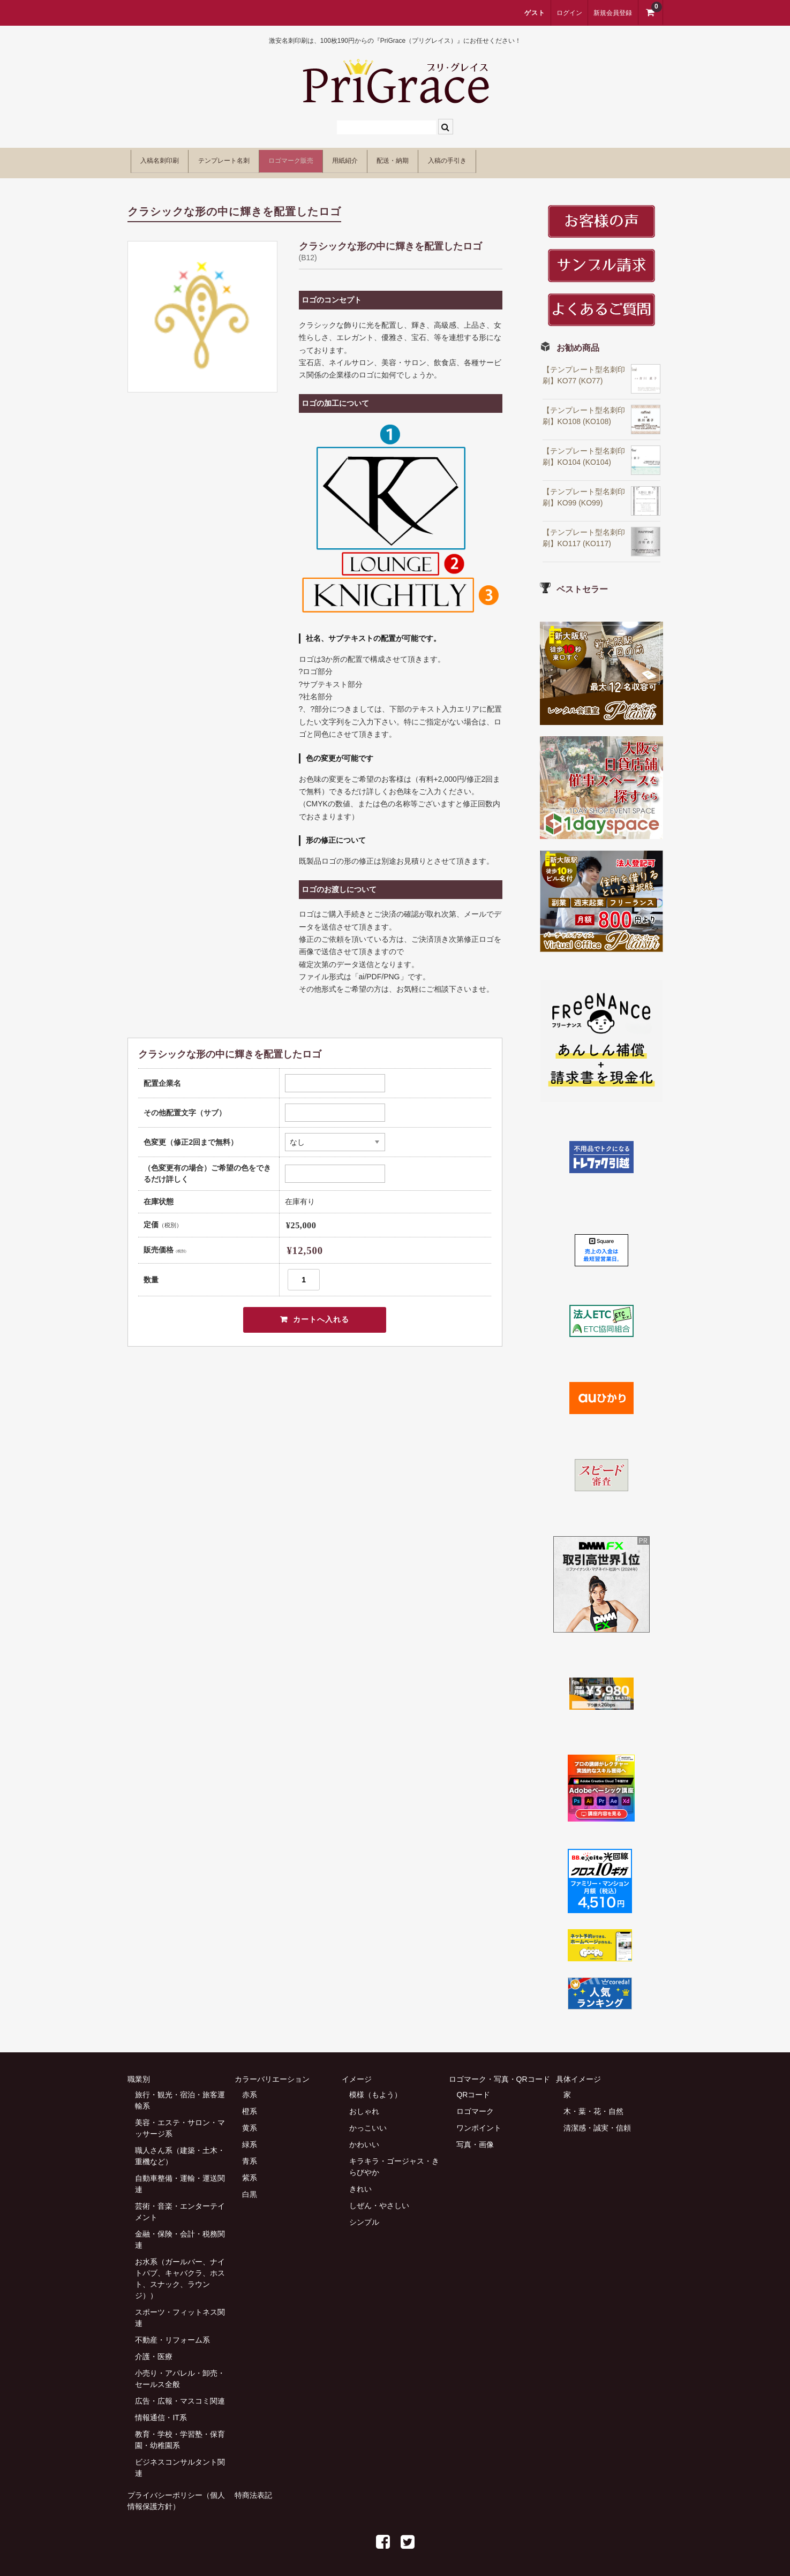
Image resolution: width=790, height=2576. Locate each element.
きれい (360, 2183)
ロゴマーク (475, 2105)
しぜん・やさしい (379, 2199)
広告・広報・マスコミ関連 (180, 2395)
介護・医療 (153, 2350)
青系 (249, 2155)
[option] (202, 311)
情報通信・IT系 (160, 2411)
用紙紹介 (427, 159)
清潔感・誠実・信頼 (597, 2122)
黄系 (249, 2122)
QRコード (473, 2088)
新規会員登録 (612, 13)
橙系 (249, 2105)
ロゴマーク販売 (350, 159)
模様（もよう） (375, 2088)
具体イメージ (578, 2073)
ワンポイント (478, 2122)
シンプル (364, 2216)
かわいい (364, 2138)
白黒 (249, 2188)
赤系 (249, 2088)
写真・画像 (475, 2138)
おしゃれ (364, 2105)
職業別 (138, 2073)
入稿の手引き (572, 159)
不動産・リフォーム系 (172, 2334)
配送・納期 (496, 159)
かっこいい (368, 2122)
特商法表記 (253, 2489)
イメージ (357, 2073)
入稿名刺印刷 (168, 159)
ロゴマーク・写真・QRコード (499, 2073)
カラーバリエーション (272, 2073)
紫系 (249, 2171)
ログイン (569, 13)
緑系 (249, 2138)
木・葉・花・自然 (593, 2105)
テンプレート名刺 (257, 159)
